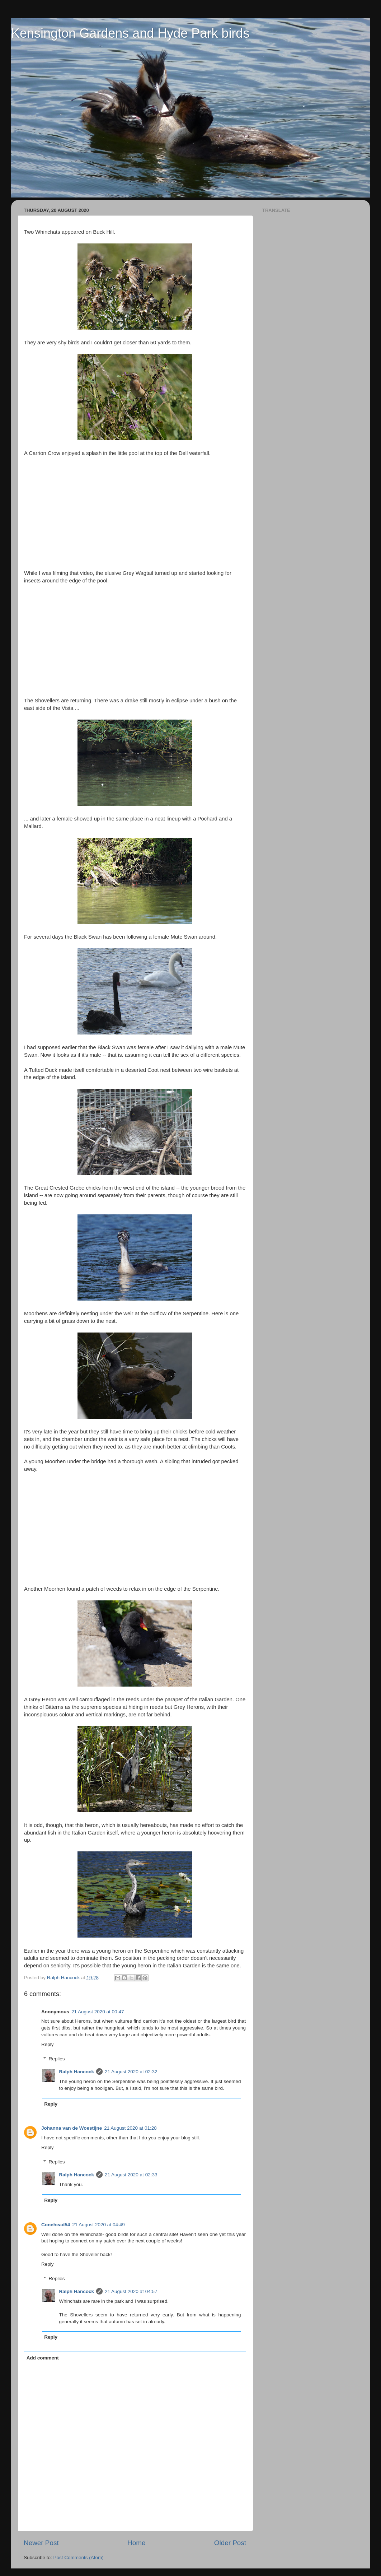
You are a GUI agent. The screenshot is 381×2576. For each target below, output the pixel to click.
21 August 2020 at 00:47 (97, 2011)
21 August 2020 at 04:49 (98, 2224)
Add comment (43, 2358)
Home (136, 2543)
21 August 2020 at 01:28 (130, 2128)
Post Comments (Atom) (78, 2557)
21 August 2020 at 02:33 (131, 2174)
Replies (57, 2058)
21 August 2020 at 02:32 (131, 2071)
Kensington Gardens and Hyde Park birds (130, 33)
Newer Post (41, 2543)
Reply (47, 2044)
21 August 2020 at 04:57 (131, 2291)
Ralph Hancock (76, 2071)
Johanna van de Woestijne (71, 2128)
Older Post (230, 2543)
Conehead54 (55, 2224)
